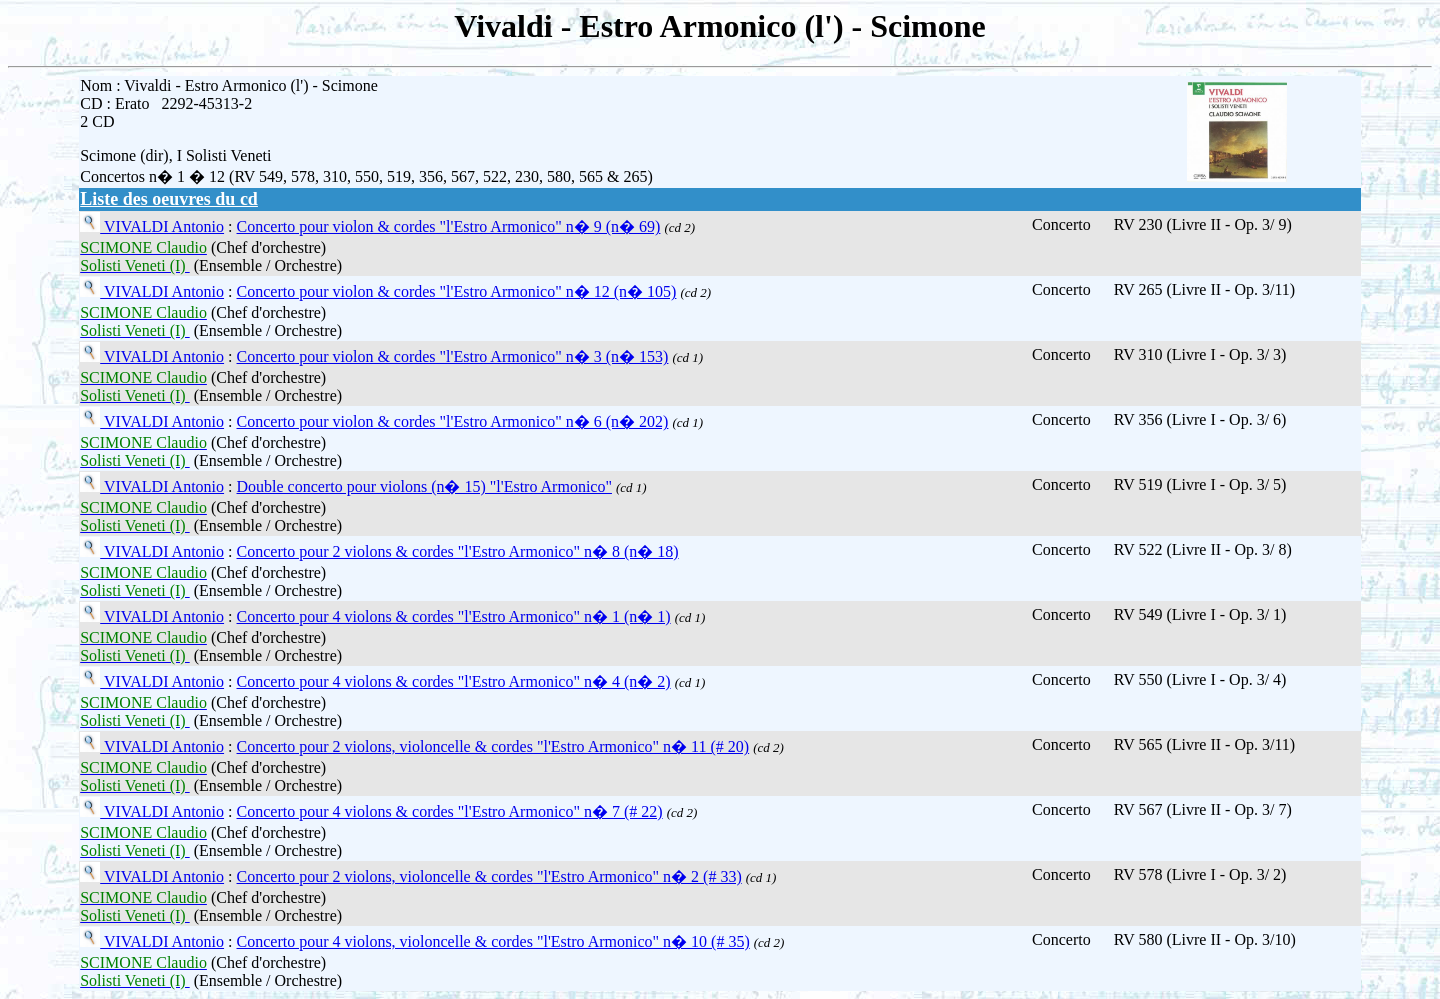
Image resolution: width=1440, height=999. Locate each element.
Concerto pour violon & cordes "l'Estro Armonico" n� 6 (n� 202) (453, 421)
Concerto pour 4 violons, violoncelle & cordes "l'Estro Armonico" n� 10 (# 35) (493, 941)
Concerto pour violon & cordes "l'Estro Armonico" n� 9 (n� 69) (449, 226)
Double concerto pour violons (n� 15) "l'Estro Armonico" (424, 486)
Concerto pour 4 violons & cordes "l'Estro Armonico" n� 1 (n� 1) (454, 616)
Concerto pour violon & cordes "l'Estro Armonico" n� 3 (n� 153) (453, 356)
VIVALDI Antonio (162, 226)
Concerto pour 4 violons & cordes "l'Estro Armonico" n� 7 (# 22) (450, 811)
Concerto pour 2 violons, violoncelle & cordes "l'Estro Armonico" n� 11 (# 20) (493, 746)
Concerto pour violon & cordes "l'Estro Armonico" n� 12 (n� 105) (457, 291)
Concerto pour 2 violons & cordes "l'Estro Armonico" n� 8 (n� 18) (458, 551)
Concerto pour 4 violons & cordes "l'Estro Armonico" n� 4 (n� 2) (454, 681)
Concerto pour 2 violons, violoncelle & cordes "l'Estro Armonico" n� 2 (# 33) (489, 876)
